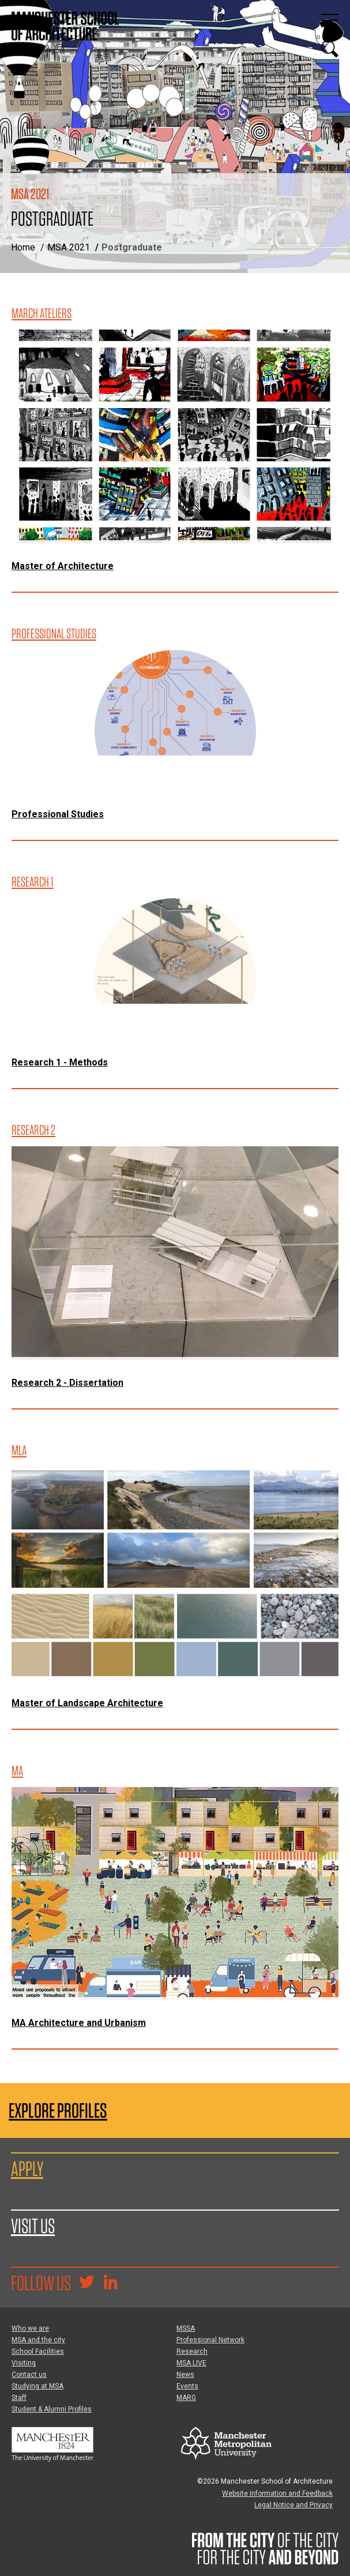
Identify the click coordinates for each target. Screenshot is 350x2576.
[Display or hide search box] (329, 49)
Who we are (30, 2328)
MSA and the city (38, 2340)
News (185, 2375)
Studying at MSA (37, 2386)
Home (23, 247)
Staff (19, 2398)
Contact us (29, 2375)
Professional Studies (58, 814)
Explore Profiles (58, 2110)
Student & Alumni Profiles (52, 2409)
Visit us (33, 2225)
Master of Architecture (63, 565)
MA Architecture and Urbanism (79, 2022)
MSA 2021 (68, 247)
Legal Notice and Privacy (293, 2505)
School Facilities (38, 2351)
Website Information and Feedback (277, 2493)
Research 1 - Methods (60, 1062)
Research (192, 2351)
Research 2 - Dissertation (67, 1382)
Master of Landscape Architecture (87, 1703)
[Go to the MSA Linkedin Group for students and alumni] (110, 2283)
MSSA (185, 2328)
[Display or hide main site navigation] (329, 20)
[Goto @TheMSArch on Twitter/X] (86, 2283)
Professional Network (210, 2340)
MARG (186, 2398)
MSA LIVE (191, 2363)
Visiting (24, 2363)
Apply (27, 2168)
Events (187, 2386)
